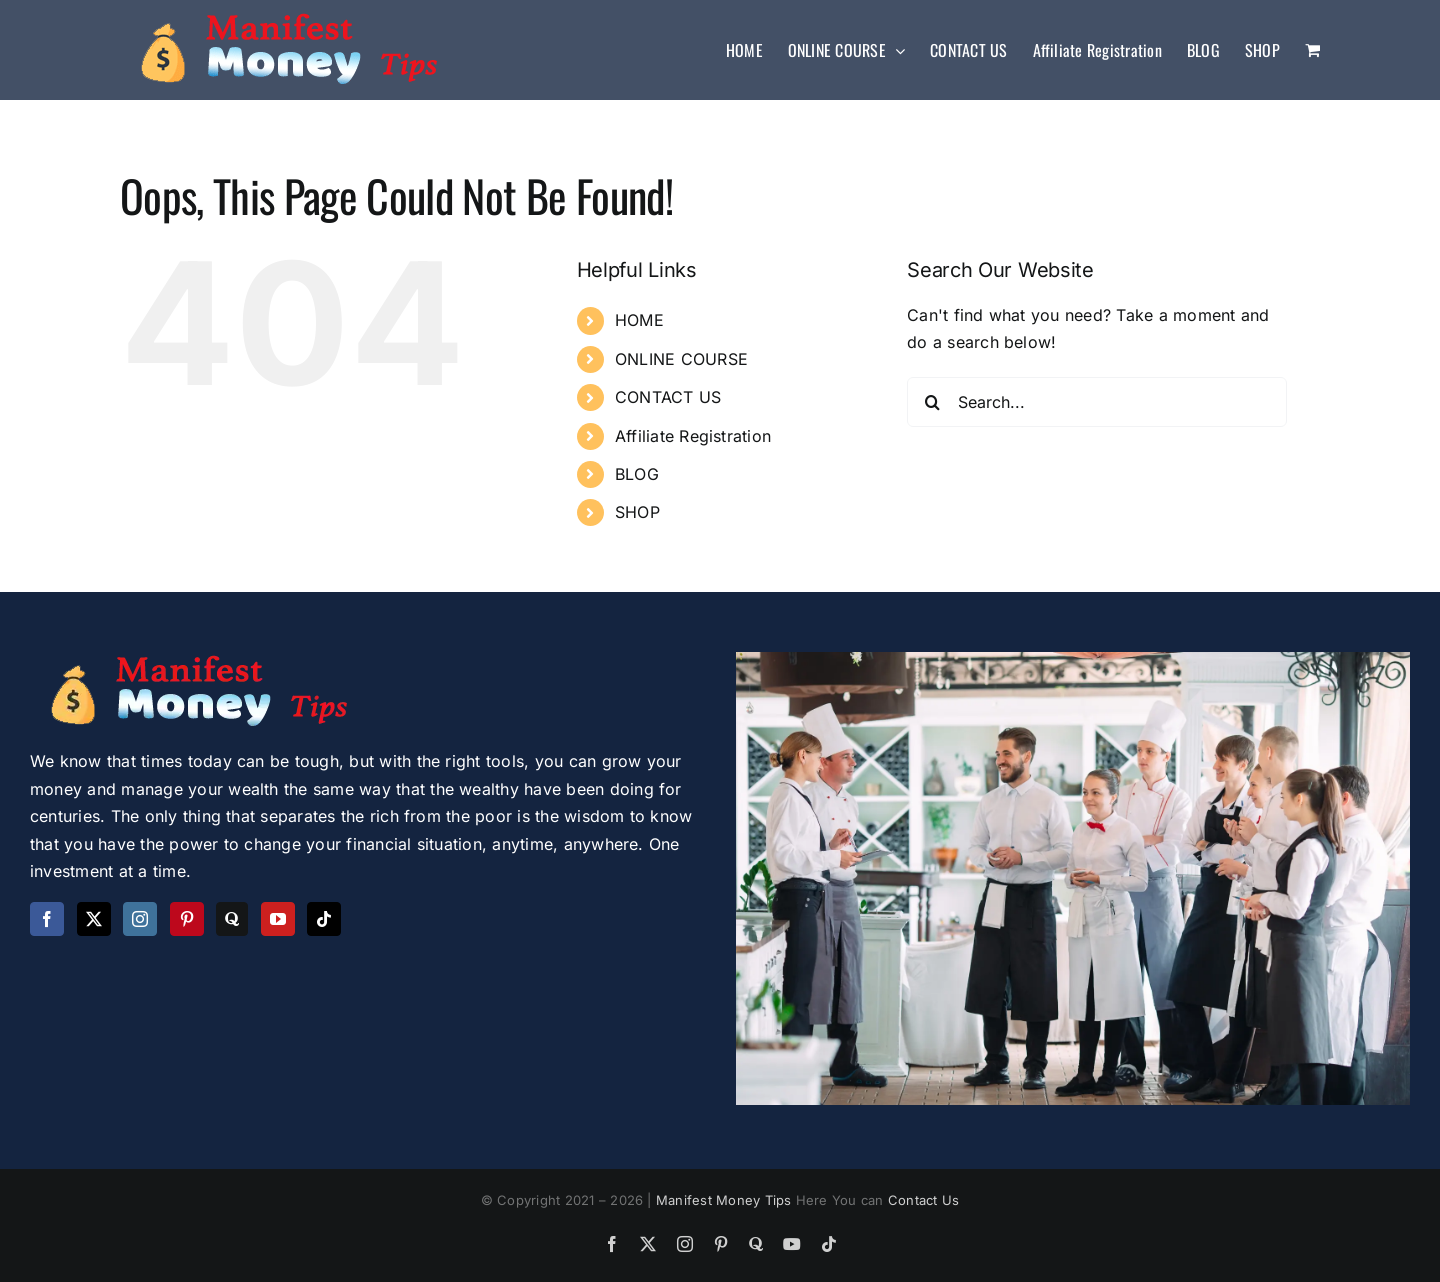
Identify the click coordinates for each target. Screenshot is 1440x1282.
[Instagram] (140, 919)
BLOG (637, 474)
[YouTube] (278, 919)
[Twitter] (94, 919)
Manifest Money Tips (726, 1200)
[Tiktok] (324, 919)
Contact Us (923, 1200)
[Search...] (1097, 402)
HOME (639, 320)
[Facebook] (47, 919)
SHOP (637, 512)
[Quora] (232, 919)
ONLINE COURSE (681, 359)
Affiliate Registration (693, 436)
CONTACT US (668, 397)
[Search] (932, 402)
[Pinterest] (187, 919)
